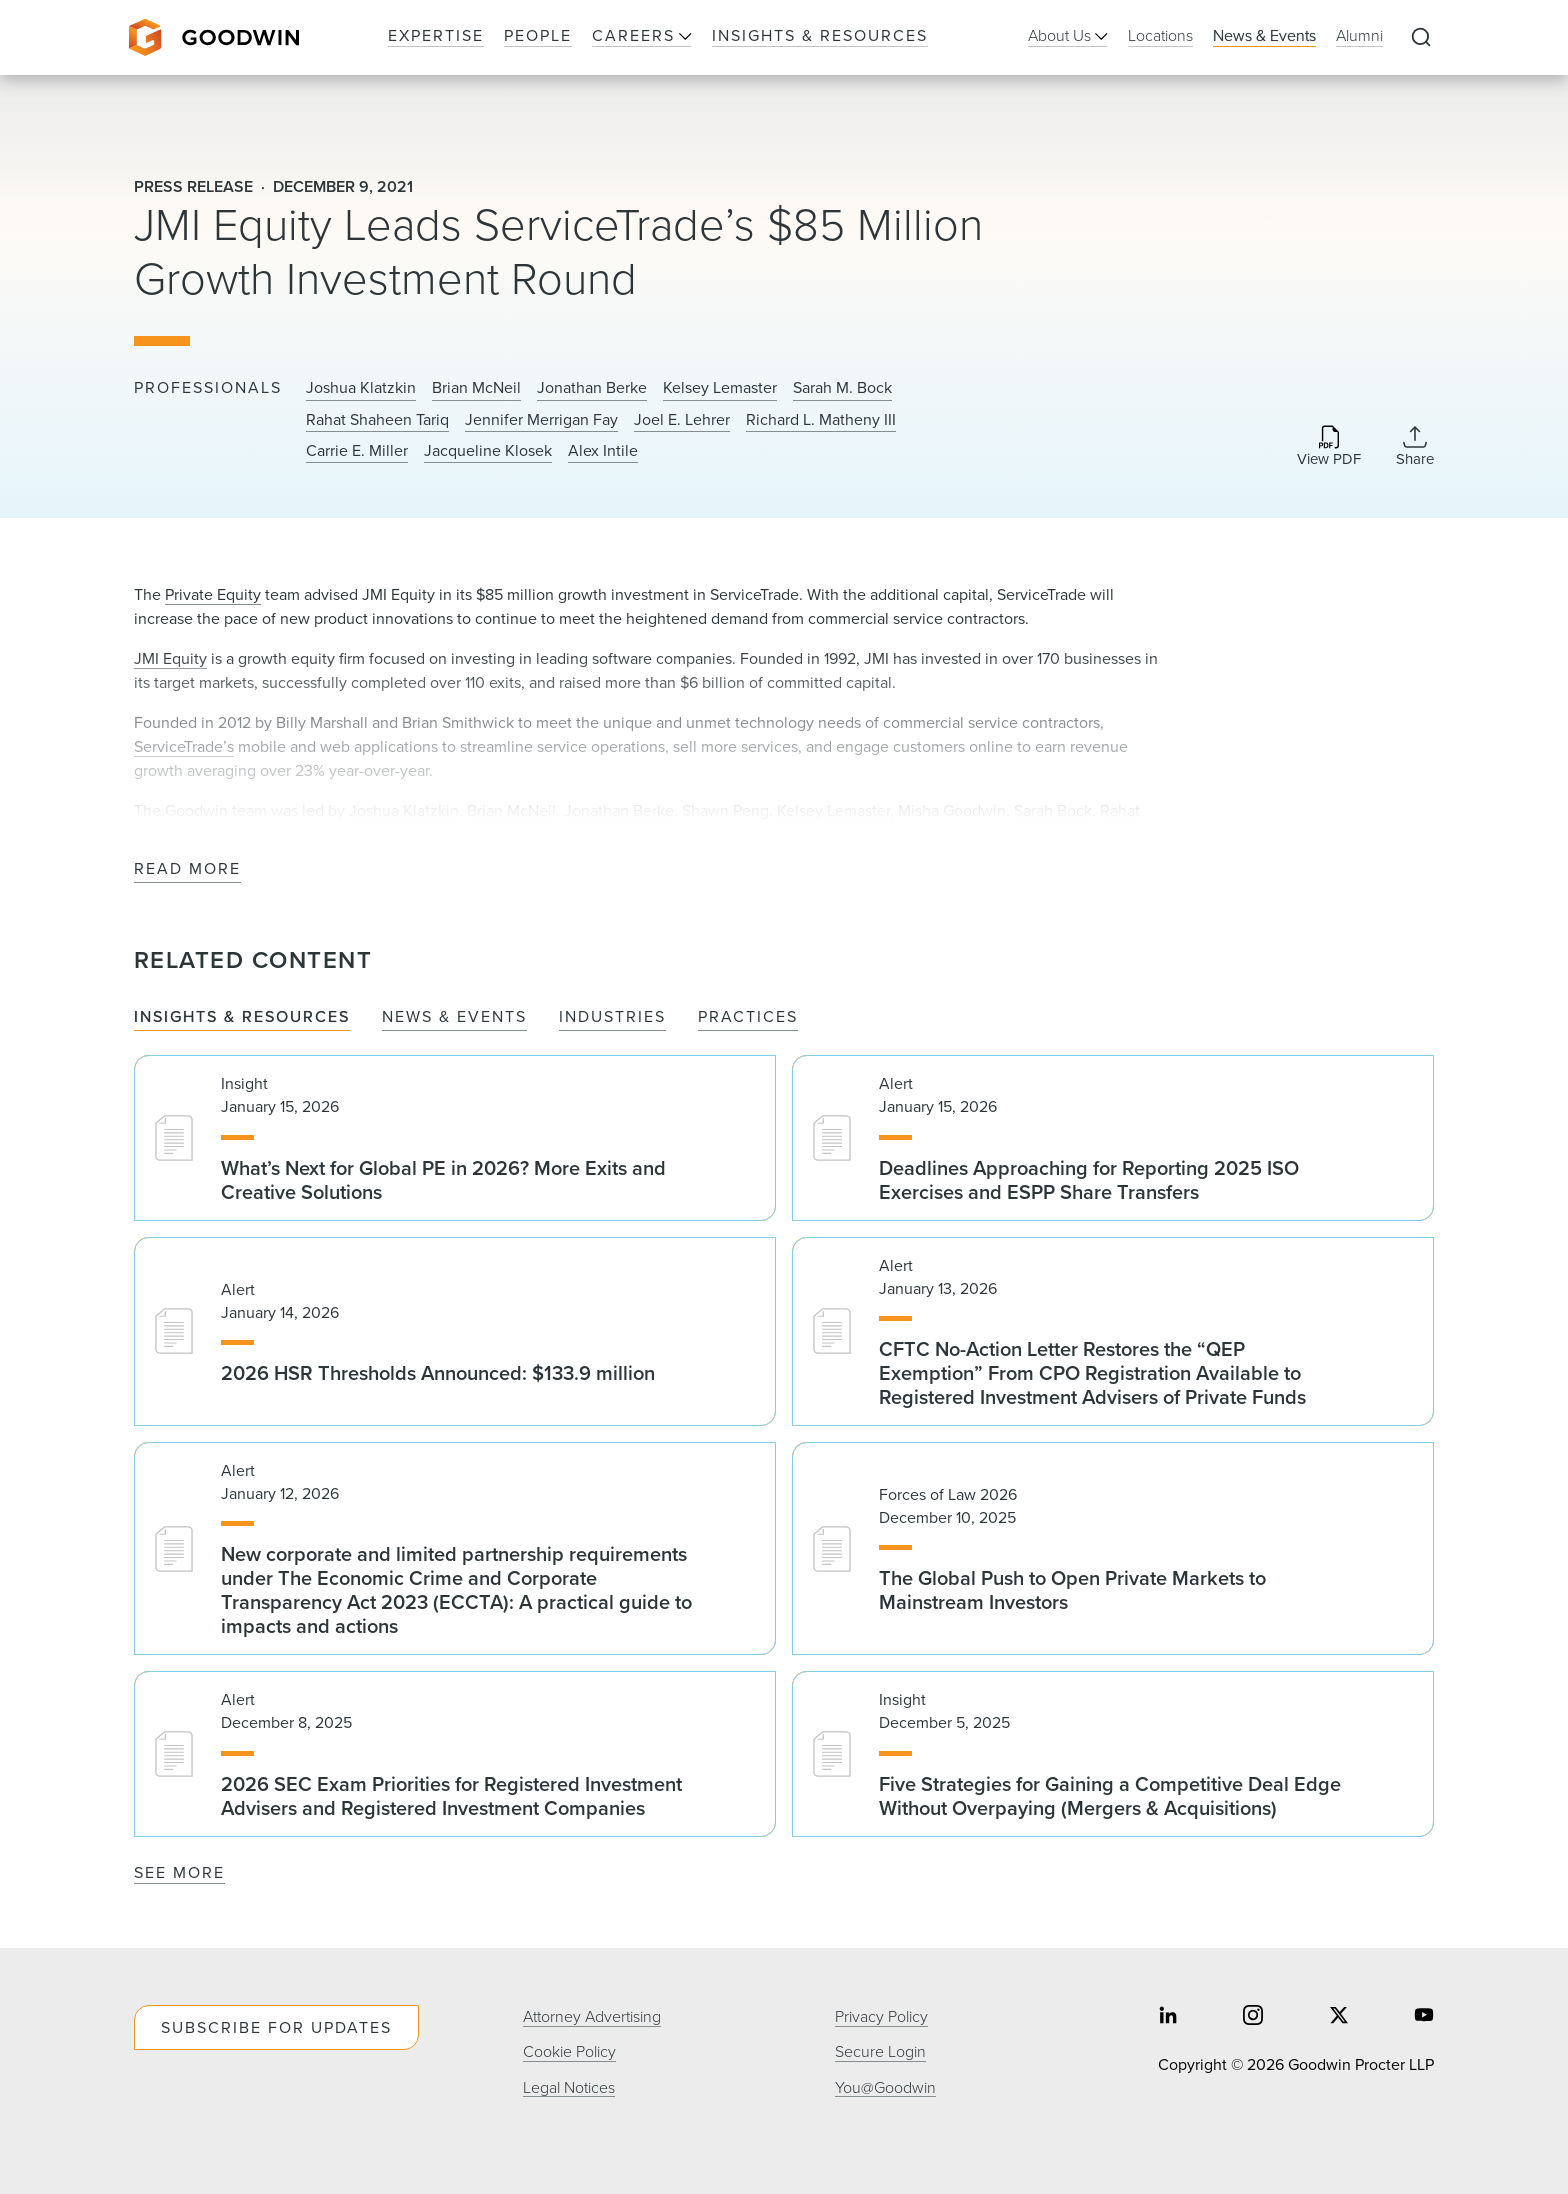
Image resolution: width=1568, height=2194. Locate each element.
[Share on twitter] (1339, 2016)
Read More (187, 869)
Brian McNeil (476, 388)
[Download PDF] (1329, 447)
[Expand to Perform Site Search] (1421, 38)
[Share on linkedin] (1168, 2016)
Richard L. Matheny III (821, 420)
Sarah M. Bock (842, 388)
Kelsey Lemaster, (835, 810)
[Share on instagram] (1253, 2016)
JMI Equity (170, 658)
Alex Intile (603, 451)
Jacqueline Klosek (488, 451)
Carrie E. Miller (357, 451)
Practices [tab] (748, 1017)
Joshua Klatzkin (361, 388)
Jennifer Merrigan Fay (541, 420)
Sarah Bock (1053, 810)
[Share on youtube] (1424, 2016)
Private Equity (213, 594)
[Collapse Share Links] (1415, 446)
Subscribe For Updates (276, 2027)
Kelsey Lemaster (720, 388)
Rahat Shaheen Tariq (377, 420)
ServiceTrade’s (184, 746)
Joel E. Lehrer (682, 420)
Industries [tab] (612, 1017)
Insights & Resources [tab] (242, 1017)
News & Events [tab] (454, 1017)
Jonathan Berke (592, 388)
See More (179, 1872)
